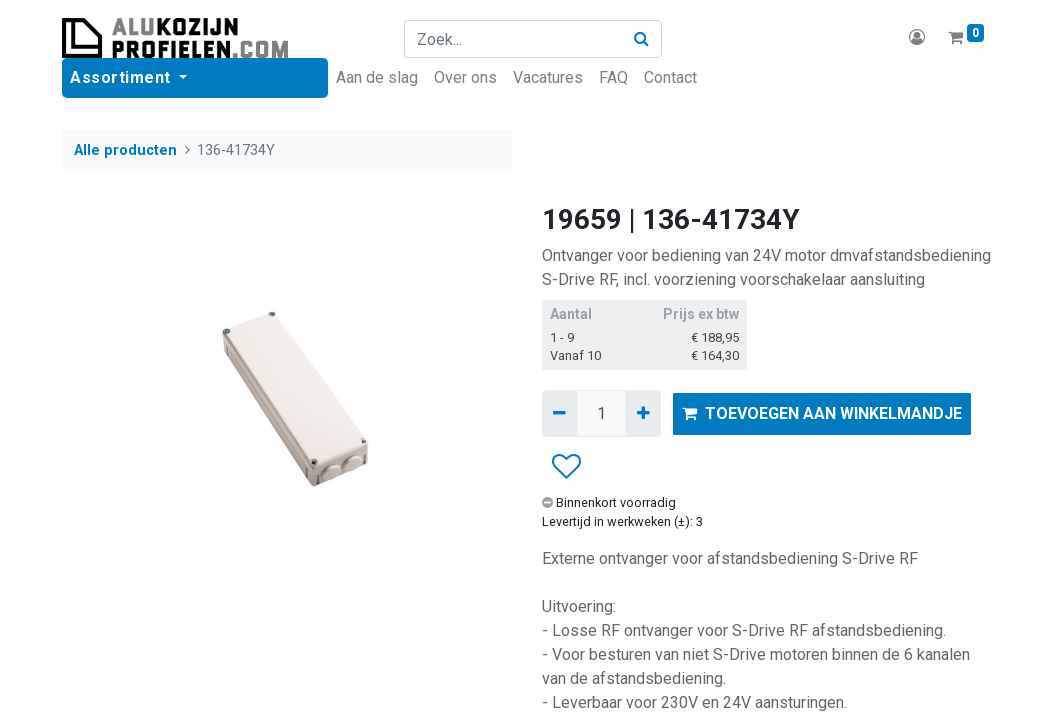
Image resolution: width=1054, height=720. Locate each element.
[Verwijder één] (559, 413)
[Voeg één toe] (642, 413)
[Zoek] (642, 39)
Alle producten (125, 150)
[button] (565, 467)
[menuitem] (377, 78)
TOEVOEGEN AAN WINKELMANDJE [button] (822, 413)
